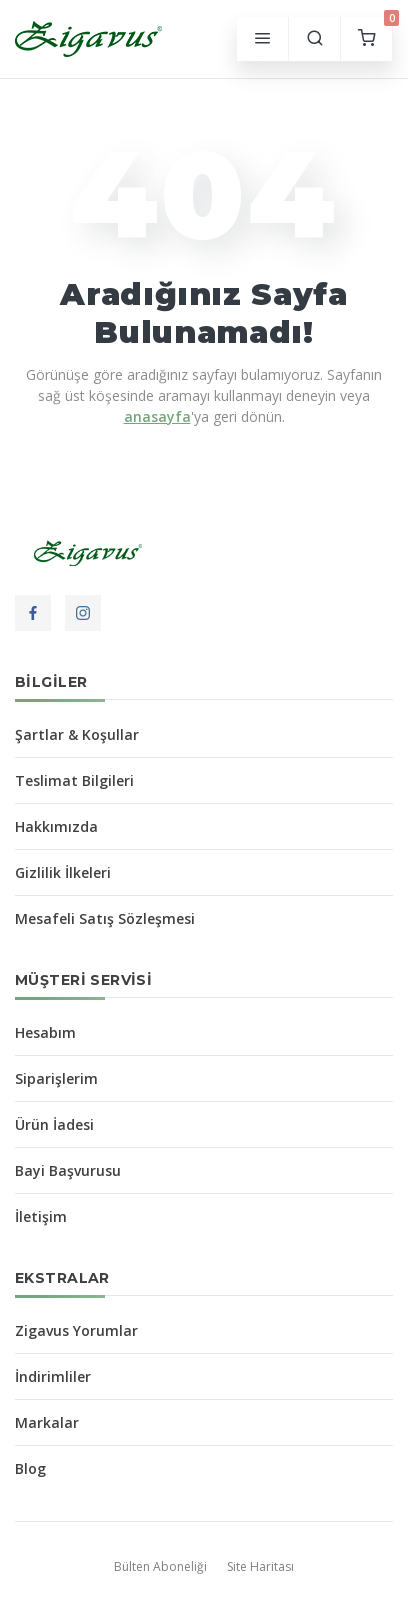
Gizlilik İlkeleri (63, 872)
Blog (30, 1468)
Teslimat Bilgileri (74, 780)
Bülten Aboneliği (160, 1566)
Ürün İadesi (54, 1124)
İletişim (41, 1216)
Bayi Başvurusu (68, 1170)
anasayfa (157, 416)
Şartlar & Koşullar (77, 734)
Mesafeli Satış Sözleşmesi (105, 918)
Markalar (47, 1422)
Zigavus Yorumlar (76, 1330)
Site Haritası (260, 1566)
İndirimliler (53, 1376)
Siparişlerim (56, 1078)
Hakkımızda (56, 826)
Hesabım (45, 1032)
